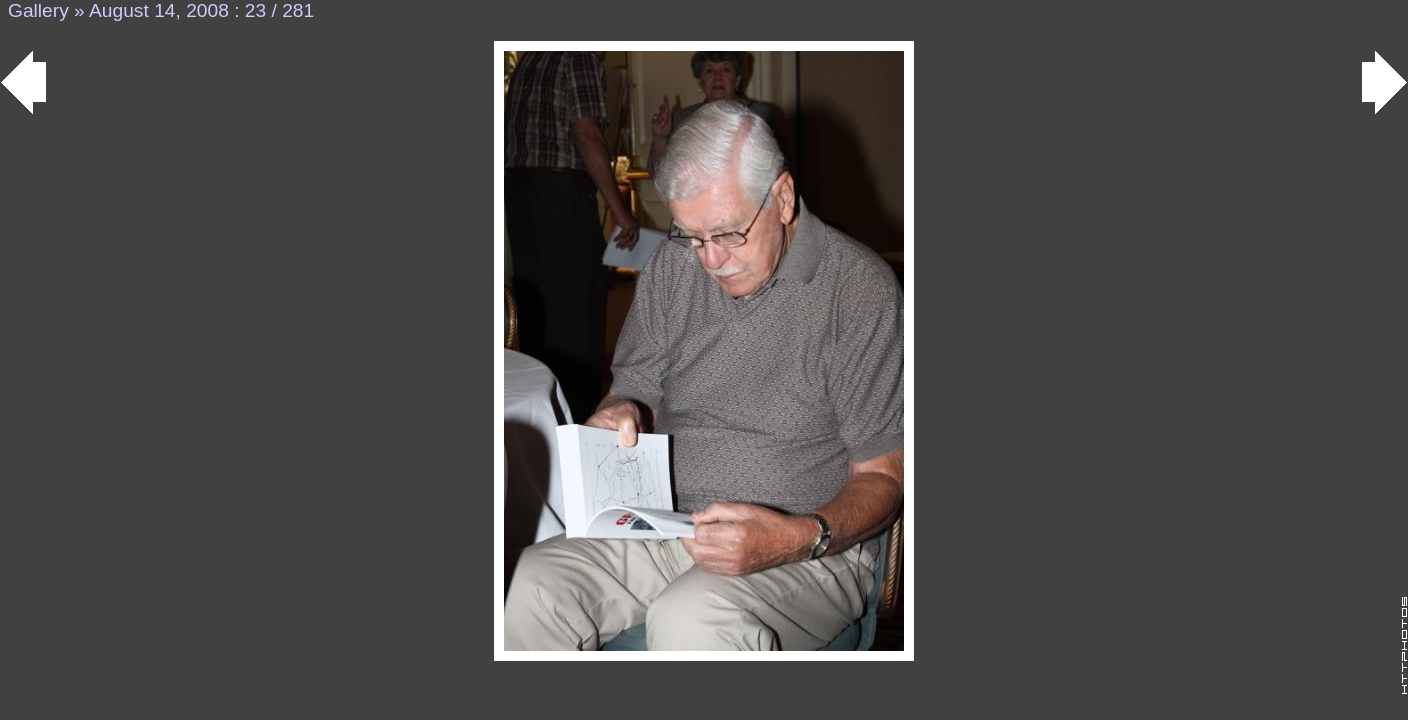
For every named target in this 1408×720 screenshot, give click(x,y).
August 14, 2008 (159, 10)
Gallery (38, 10)
